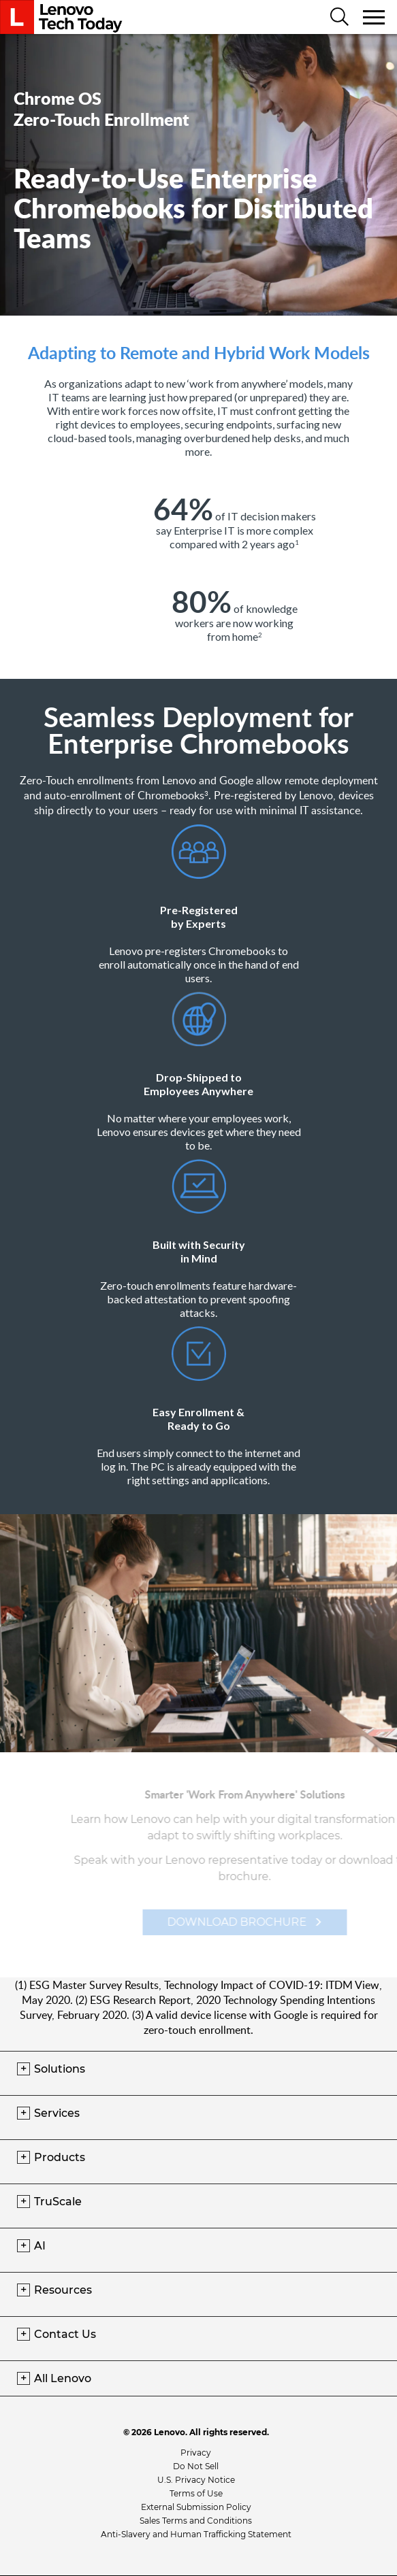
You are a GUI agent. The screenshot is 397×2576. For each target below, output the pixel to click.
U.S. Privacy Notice (196, 2480)
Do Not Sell (196, 2466)
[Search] (339, 18)
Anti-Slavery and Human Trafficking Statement (196, 2534)
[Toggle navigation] (375, 17)
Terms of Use (196, 2493)
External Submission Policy (196, 2507)
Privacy (195, 2452)
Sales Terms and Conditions (196, 2520)
